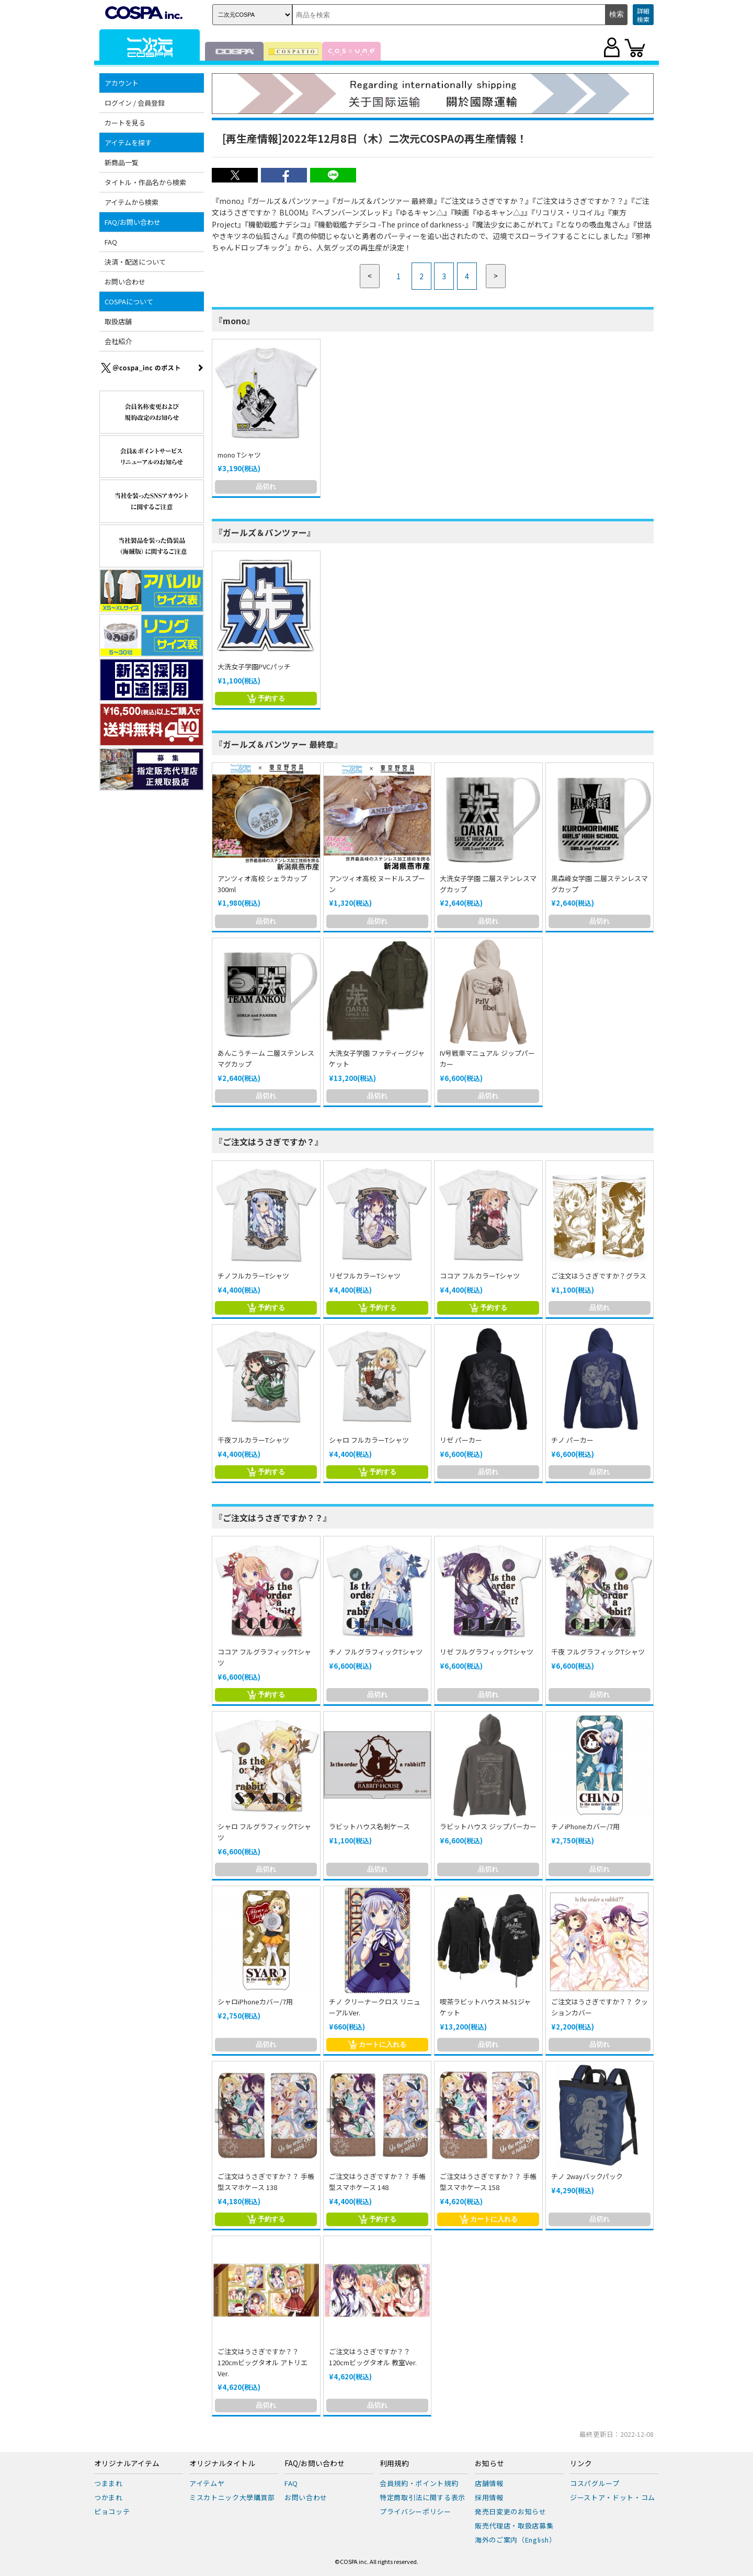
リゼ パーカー (461, 1440)
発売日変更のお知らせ (510, 2511)
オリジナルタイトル (222, 2463)
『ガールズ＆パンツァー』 (264, 532)
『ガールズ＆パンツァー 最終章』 (278, 744)
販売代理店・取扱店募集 (514, 2526)
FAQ (111, 242)
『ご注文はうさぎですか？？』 (273, 1517)
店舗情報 (489, 2483)
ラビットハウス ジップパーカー (488, 1826)
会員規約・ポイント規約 (419, 2483)
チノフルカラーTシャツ (253, 1276)
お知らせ (489, 2463)
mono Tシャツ (239, 455)
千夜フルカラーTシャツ (253, 1440)
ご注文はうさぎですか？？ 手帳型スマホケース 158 (488, 2181)
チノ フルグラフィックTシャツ (376, 1652)
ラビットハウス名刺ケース (369, 1826)
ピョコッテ (112, 2511)
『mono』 (234, 320)
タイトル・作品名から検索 (145, 182)
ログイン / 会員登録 (135, 103)
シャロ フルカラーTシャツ (369, 1440)
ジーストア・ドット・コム (612, 2497)
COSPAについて (129, 301)
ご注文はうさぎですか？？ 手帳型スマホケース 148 (377, 2181)
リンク (581, 2463)
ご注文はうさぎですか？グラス (598, 1276)
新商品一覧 (122, 162)
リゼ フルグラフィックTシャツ (486, 1652)
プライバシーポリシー (415, 2511)
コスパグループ (595, 2483)
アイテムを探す (128, 142)
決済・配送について (135, 262)
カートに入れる (377, 2044)
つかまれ (108, 2497)
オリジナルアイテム (126, 2463)
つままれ (108, 2483)
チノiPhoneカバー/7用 (585, 1826)
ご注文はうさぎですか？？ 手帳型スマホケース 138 (266, 2181)
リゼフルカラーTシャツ (365, 1276)
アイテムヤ (206, 2483)
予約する (266, 698)
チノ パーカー (572, 1440)
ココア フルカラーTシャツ (480, 1276)
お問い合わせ (125, 282)
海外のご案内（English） (515, 2540)
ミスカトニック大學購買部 (232, 2497)
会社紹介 (118, 341)
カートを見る (125, 123)
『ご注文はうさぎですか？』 (268, 1141)
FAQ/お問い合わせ (133, 222)
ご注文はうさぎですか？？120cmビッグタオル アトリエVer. (262, 2362)
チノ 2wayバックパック (587, 2176)
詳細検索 (643, 15)
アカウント (122, 83)
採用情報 (489, 2497)
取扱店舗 (118, 321)
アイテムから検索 (131, 202)
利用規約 (394, 2463)
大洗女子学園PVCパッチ (254, 666)
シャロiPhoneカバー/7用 (255, 2002)
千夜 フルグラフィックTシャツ (598, 1652)
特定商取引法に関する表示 (422, 2497)
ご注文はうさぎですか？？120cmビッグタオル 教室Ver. (373, 2356)
